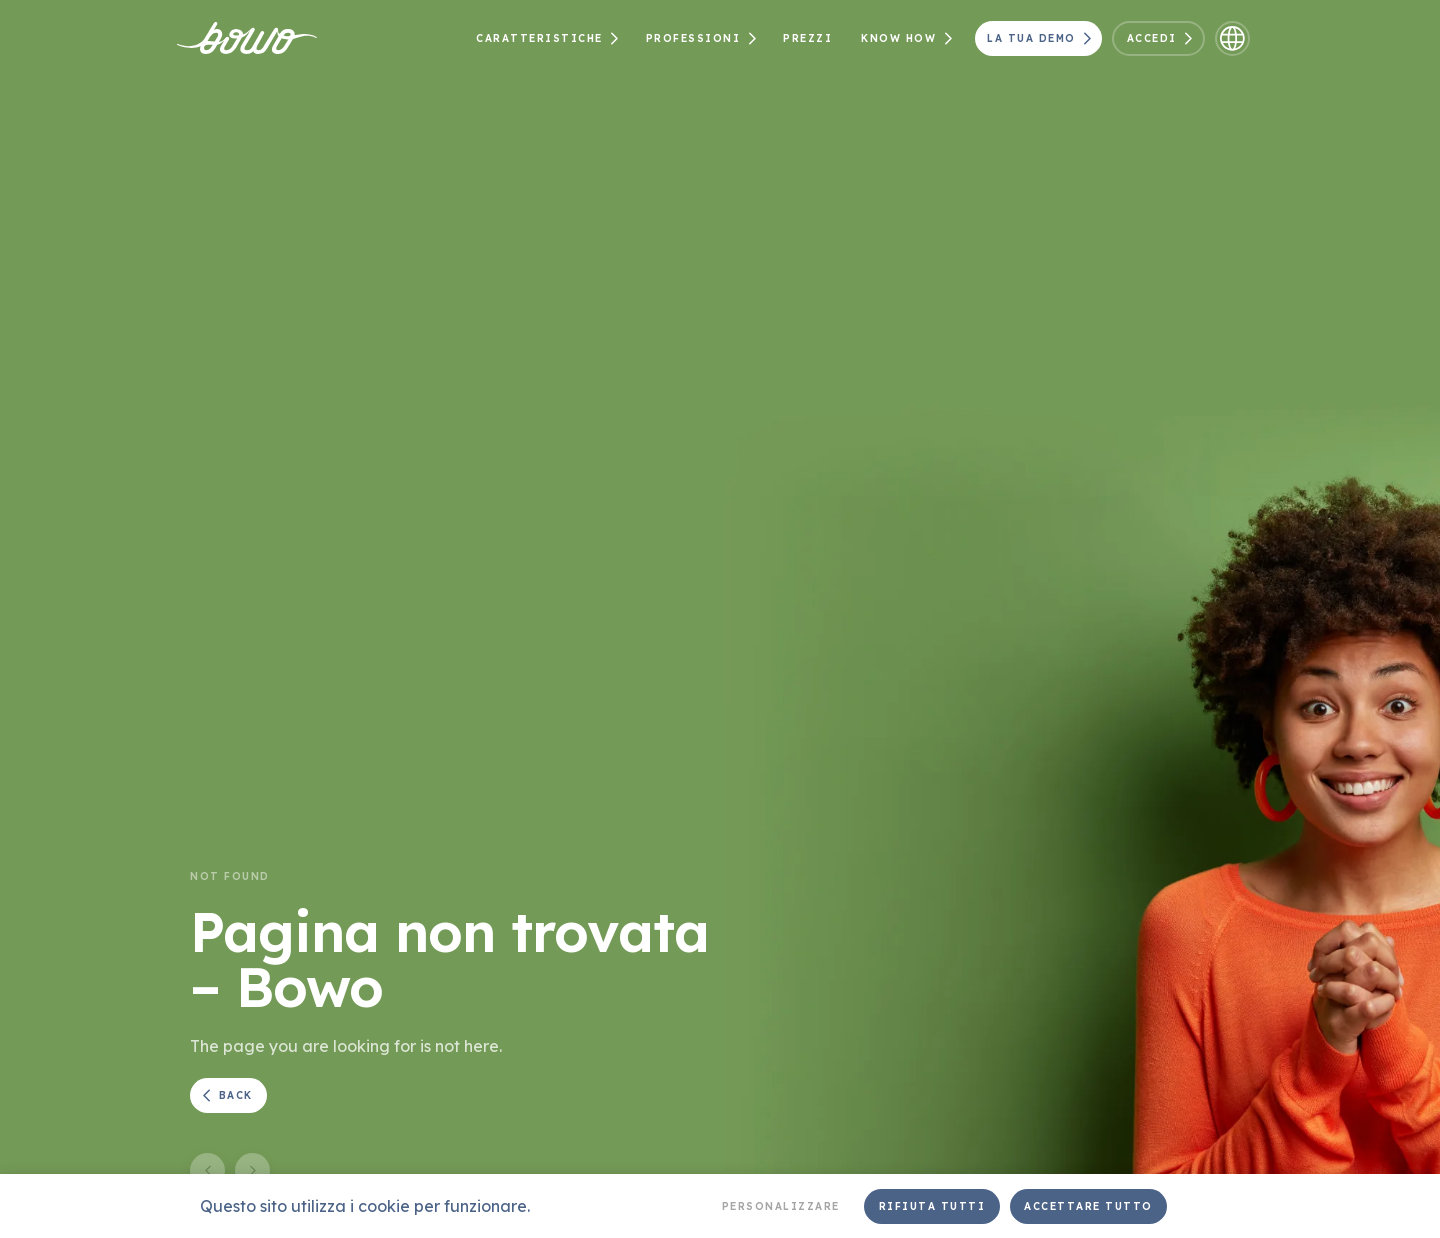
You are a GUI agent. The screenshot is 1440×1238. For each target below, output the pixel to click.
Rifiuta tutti (932, 1206)
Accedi (1163, 38)
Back (225, 1095)
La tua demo (1042, 38)
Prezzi (807, 38)
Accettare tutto (1088, 1206)
